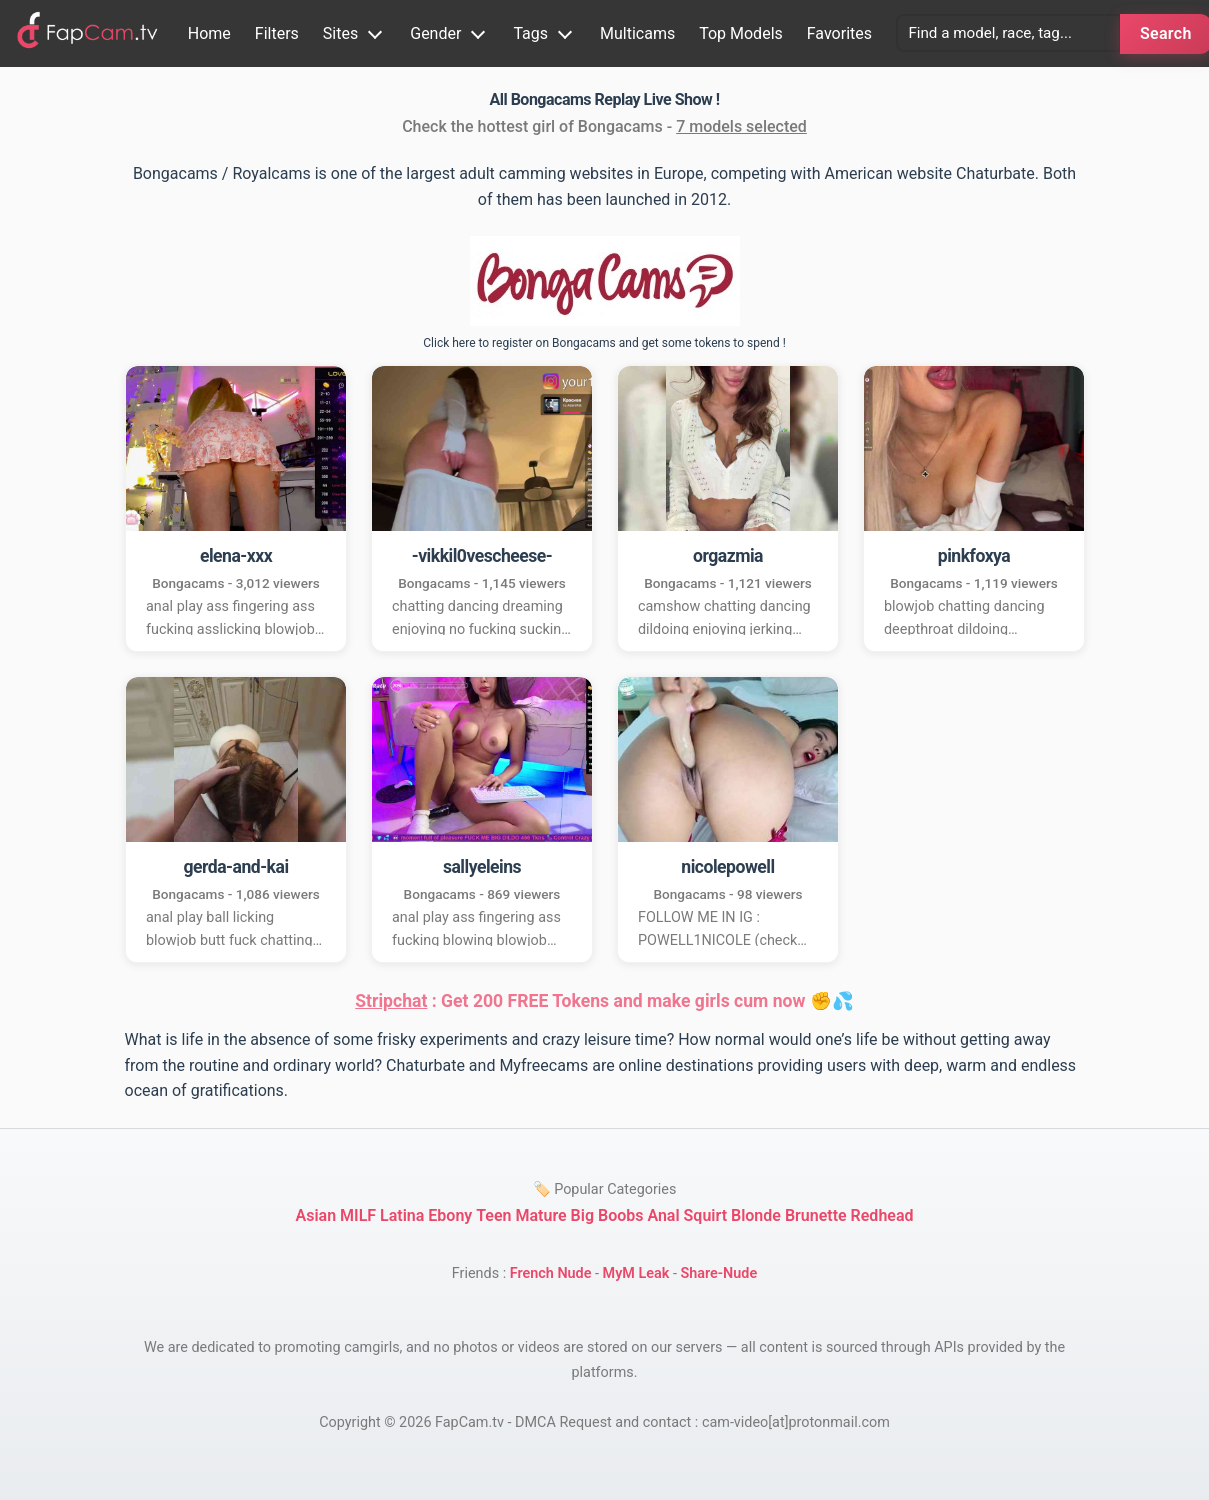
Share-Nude (718, 1273)
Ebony (450, 1215)
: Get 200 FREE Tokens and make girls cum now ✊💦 (604, 1001)
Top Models (741, 33)
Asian (315, 1215)
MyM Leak (636, 1273)
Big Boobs (607, 1215)
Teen (493, 1215)
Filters (277, 33)
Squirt (705, 1215)
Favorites (839, 33)
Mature (541, 1215)
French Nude (551, 1273)
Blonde (756, 1215)
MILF (358, 1215)
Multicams (637, 33)
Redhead (882, 1215)
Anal (663, 1215)
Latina (402, 1215)
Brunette (816, 1215)
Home (209, 33)
